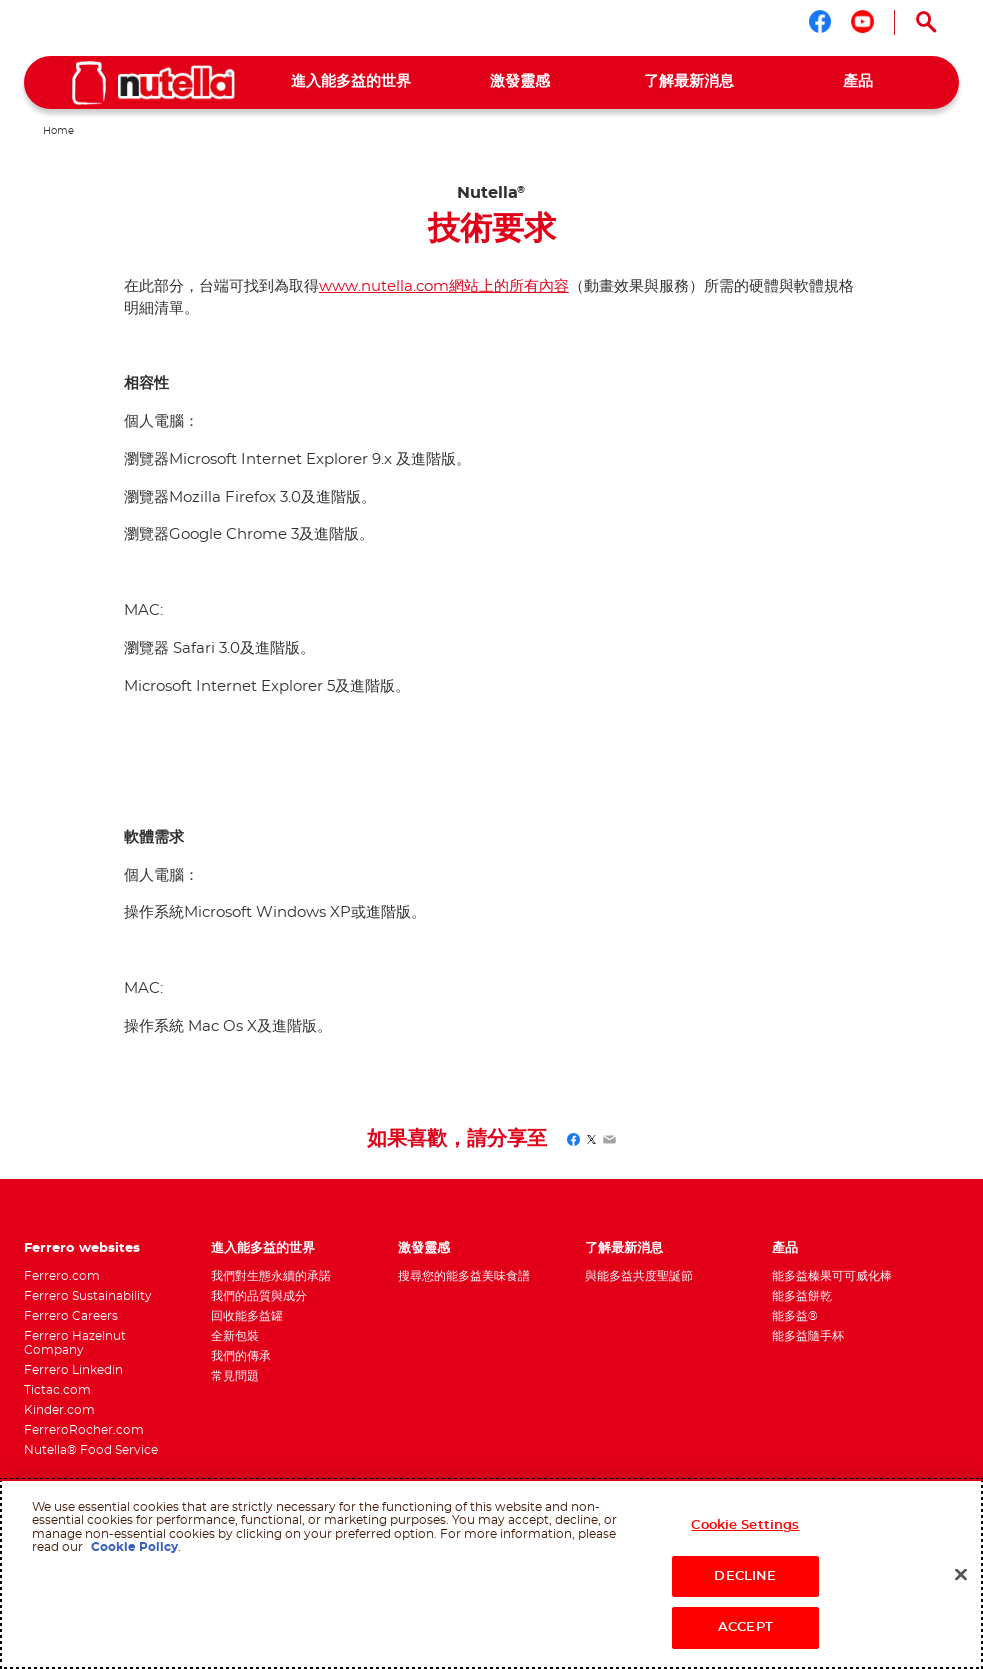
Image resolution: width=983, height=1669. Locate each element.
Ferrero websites (82, 1248)
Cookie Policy (134, 1547)
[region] (491, 1574)
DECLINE (745, 1576)
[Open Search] (927, 22)
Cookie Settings (745, 1525)
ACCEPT (745, 1627)
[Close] (961, 1575)
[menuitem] (350, 82)
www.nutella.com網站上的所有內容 (444, 286)
